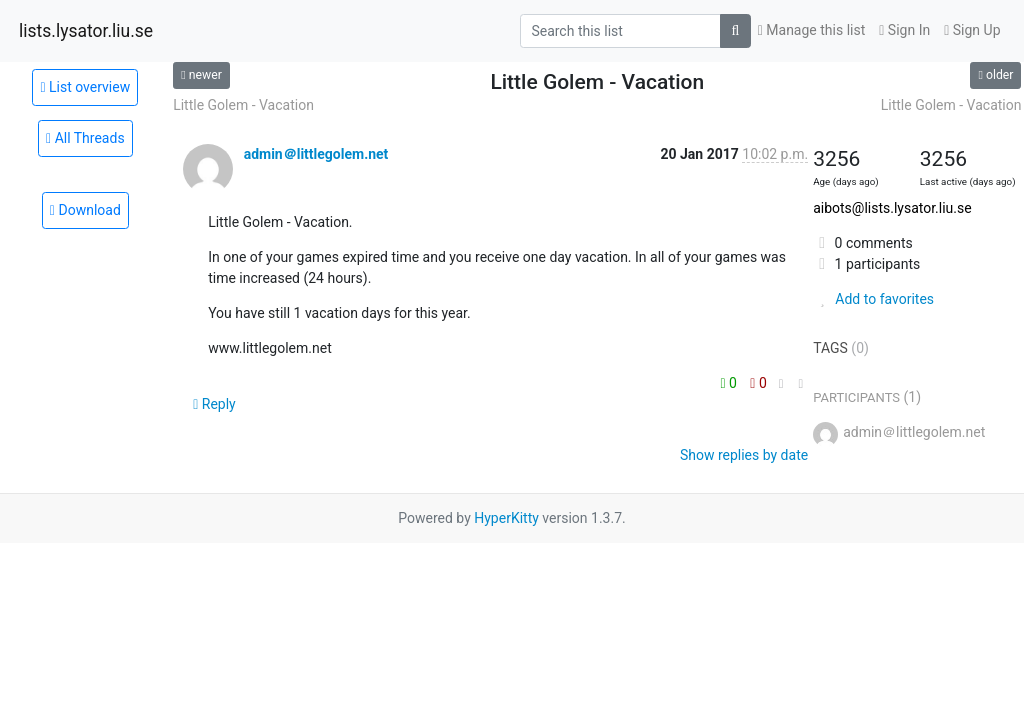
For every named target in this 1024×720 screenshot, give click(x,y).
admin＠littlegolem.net (316, 154)
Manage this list (812, 30)
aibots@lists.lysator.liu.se (892, 208)
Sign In (904, 30)
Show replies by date (744, 455)
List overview (85, 87)
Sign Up (972, 30)
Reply (214, 404)
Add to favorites (873, 299)
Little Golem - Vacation (243, 105)
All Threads (85, 138)
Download (85, 210)
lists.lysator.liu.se (86, 31)
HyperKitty (506, 518)
